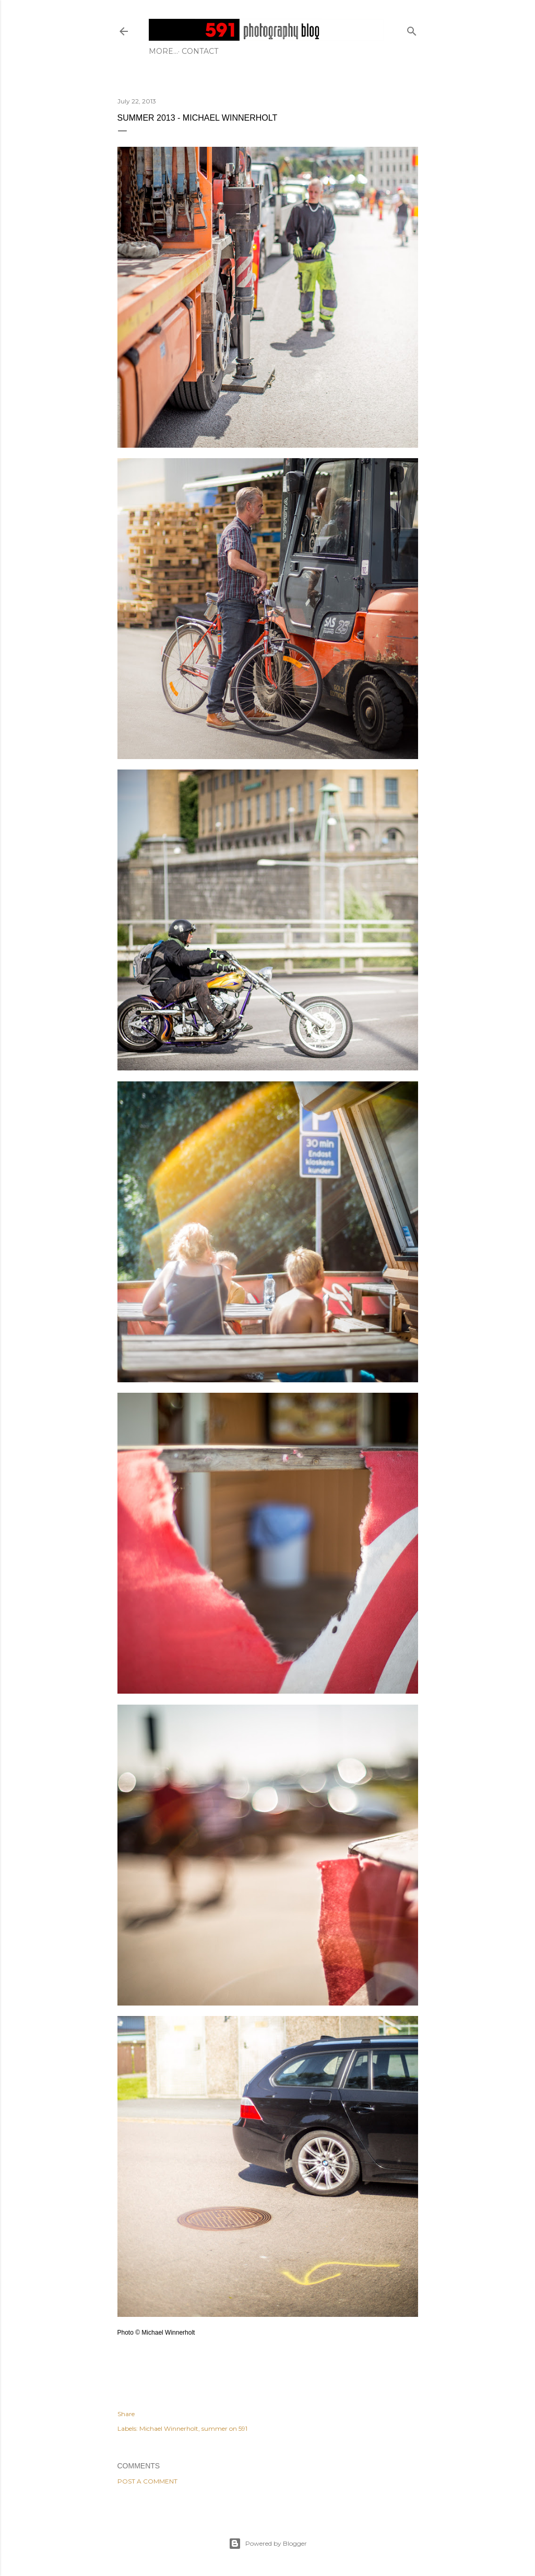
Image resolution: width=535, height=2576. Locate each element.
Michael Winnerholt (168, 2428)
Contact (170, 51)
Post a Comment (147, 2481)
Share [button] (126, 2414)
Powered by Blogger (268, 2543)
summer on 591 (224, 2428)
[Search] (412, 29)
